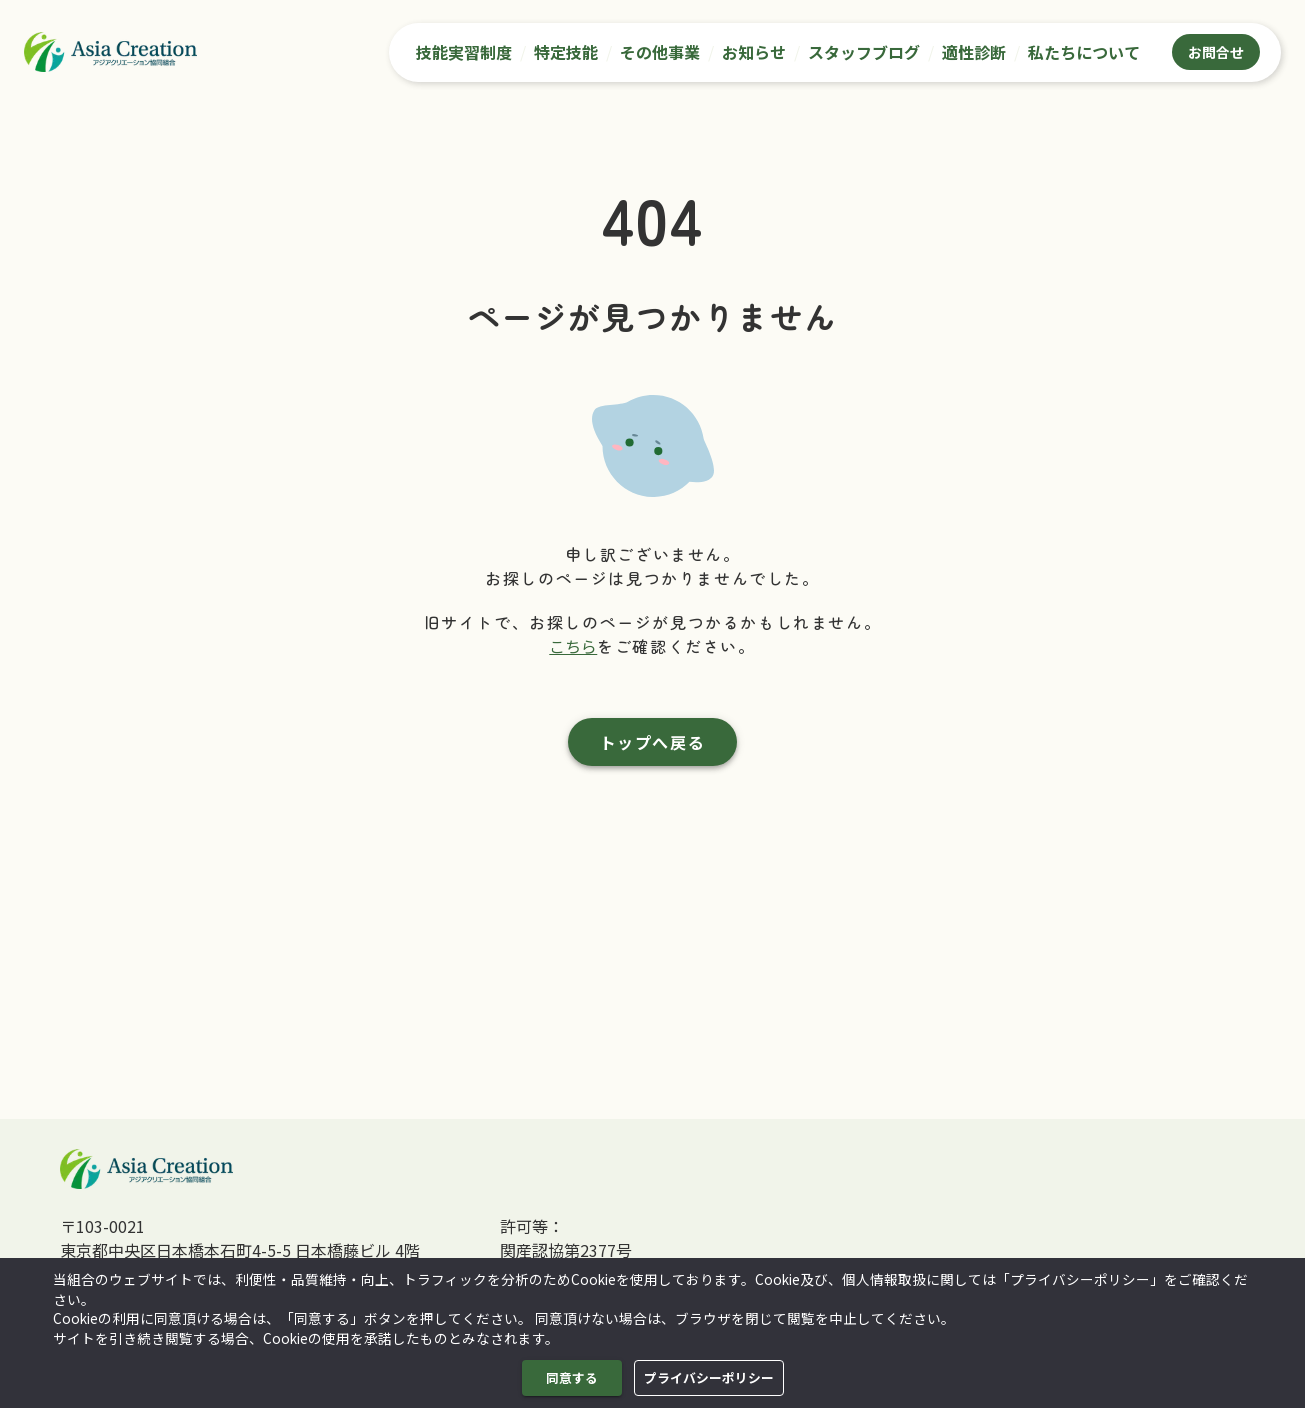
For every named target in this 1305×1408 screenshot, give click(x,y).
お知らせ (754, 52)
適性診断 (974, 52)
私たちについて (1084, 52)
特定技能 (566, 52)
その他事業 (660, 52)
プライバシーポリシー (709, 1378)
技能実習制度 (464, 52)
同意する (572, 1378)
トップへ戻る (653, 742)
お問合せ (1216, 52)
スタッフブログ (864, 52)
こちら (573, 646)
